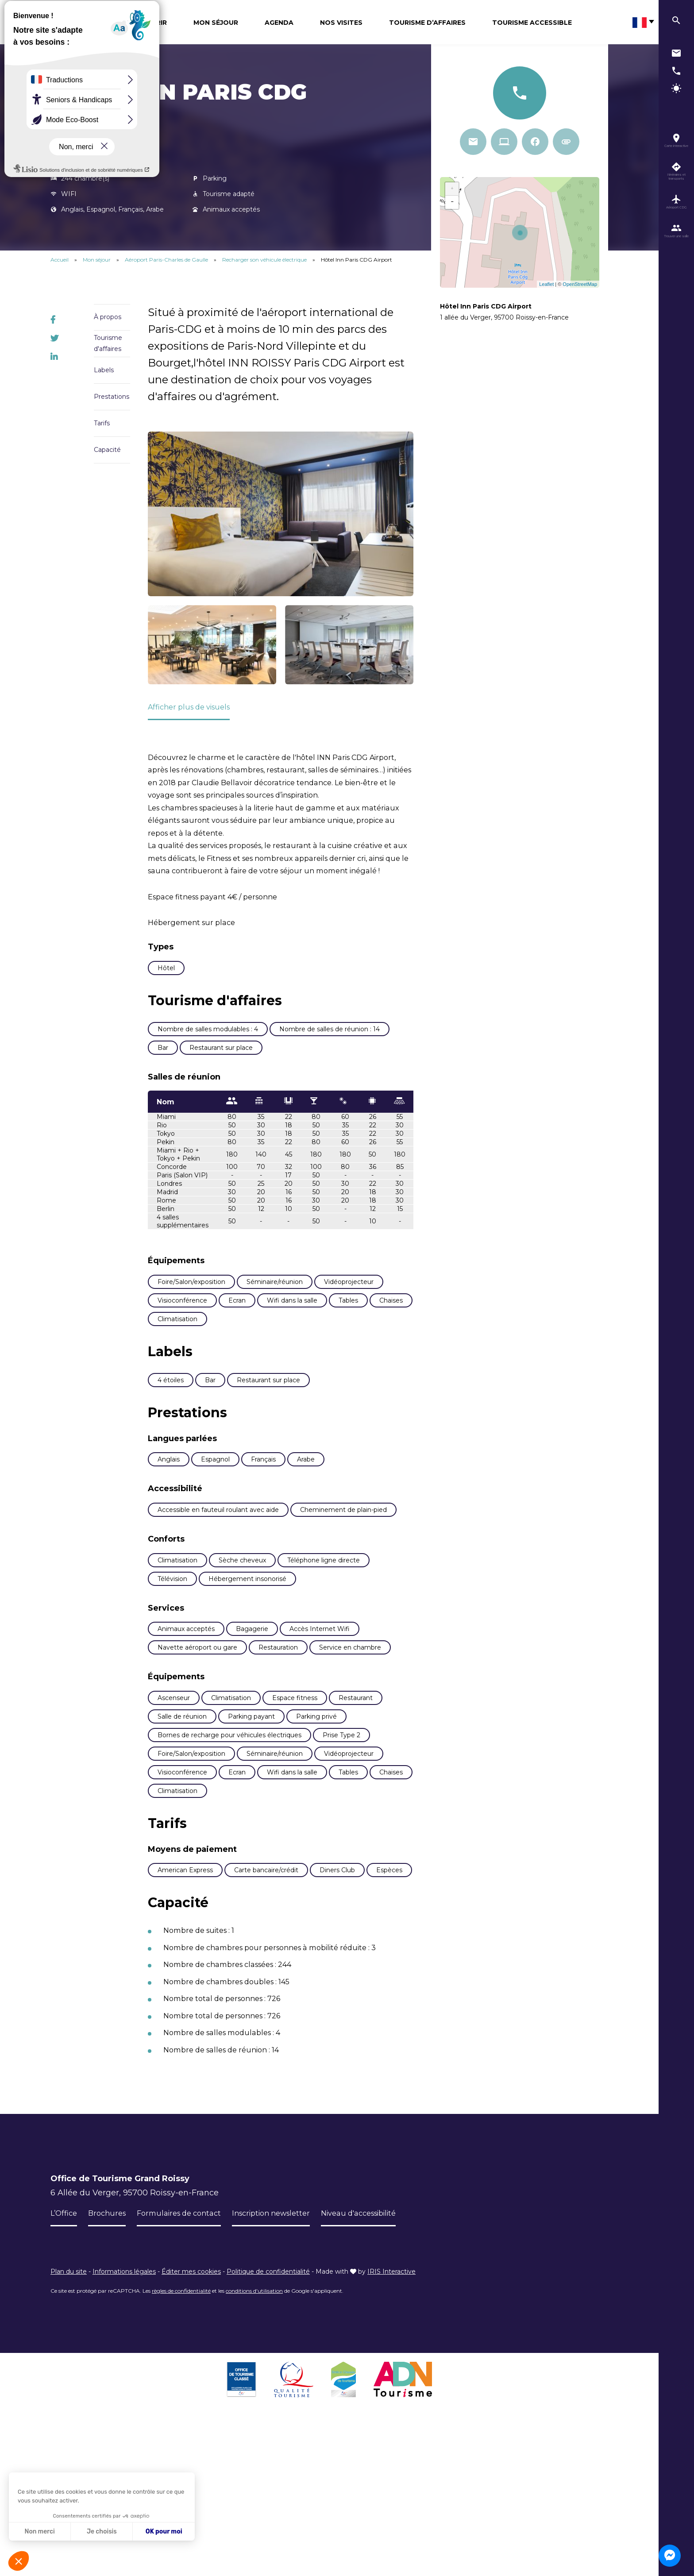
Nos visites (341, 23)
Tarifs (102, 423)
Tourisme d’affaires (427, 23)
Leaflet (546, 284)
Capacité (107, 450)
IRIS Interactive (391, 2419)
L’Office (65, 2361)
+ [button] (452, 189)
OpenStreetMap (580, 284)
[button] (18, 2561)
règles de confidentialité (181, 2438)
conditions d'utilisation (254, 2438)
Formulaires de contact (189, 2361)
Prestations (111, 397)
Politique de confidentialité (268, 2419)
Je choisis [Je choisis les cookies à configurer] (102, 2531)
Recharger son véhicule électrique (265, 259)
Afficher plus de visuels (193, 707)
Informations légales (124, 2419)
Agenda (279, 23)
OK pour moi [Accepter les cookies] (164, 2531)
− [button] (452, 202)
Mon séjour (215, 23)
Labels (104, 370)
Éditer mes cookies (191, 2419)
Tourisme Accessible (532, 23)
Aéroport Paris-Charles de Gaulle (167, 259)
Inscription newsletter (289, 2361)
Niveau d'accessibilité (387, 2361)
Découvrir (147, 23)
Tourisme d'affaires (108, 343)
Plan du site (68, 2419)
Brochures (111, 2361)
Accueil (59, 259)
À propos (107, 317)
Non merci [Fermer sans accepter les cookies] (39, 2531)
